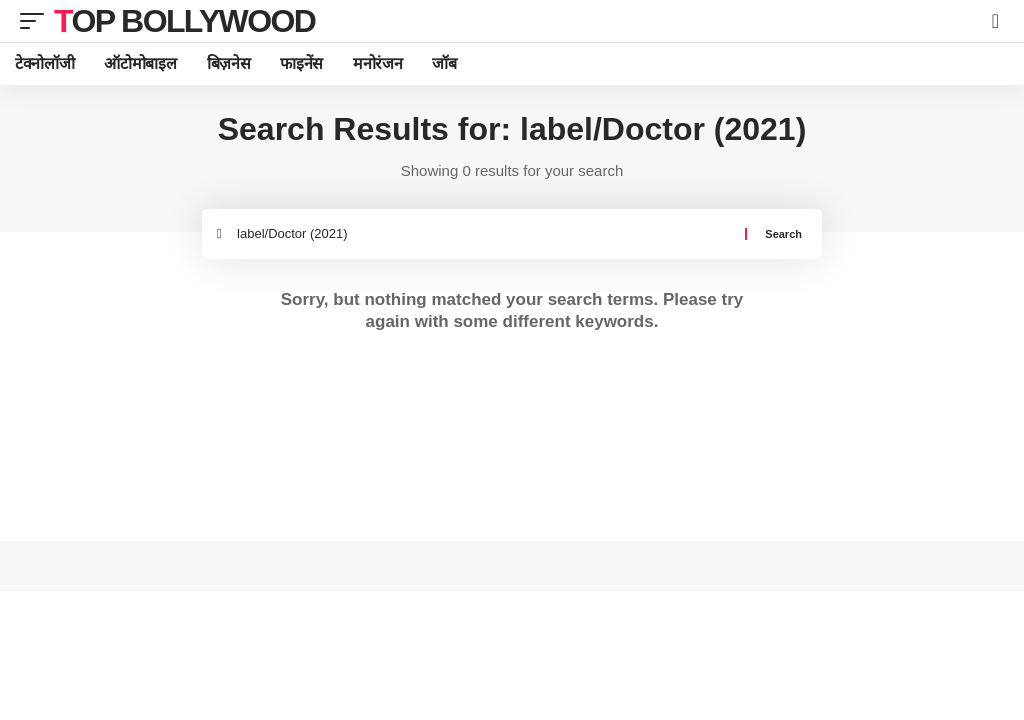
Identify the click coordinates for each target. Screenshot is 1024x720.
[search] (995, 21)
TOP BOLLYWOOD (184, 21)
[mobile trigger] (37, 21)
